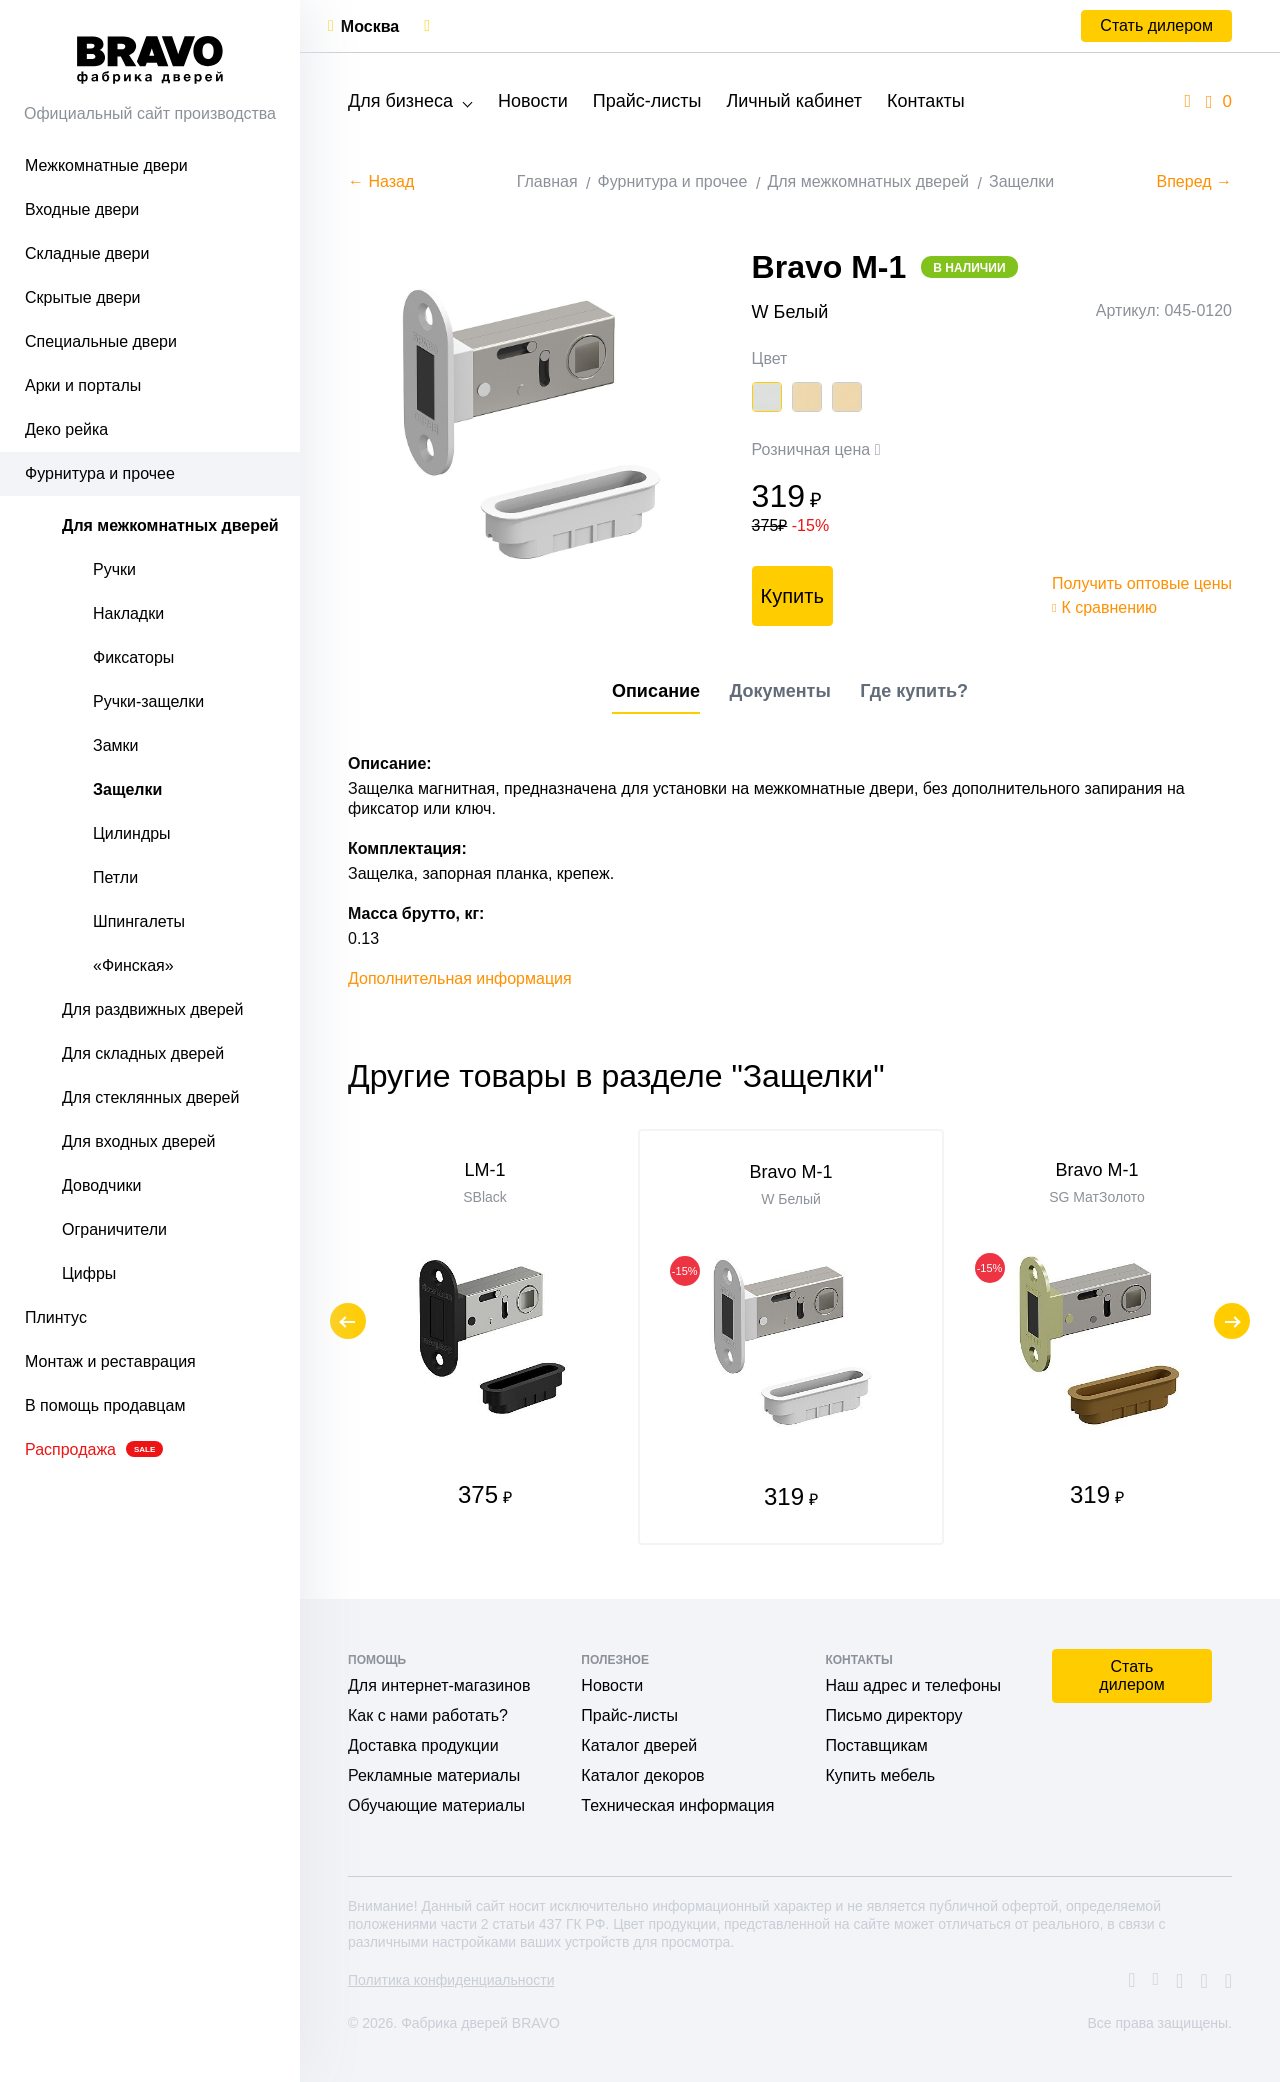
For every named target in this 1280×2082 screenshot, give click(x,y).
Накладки (128, 613)
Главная (547, 181)
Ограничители (114, 1229)
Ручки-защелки (148, 701)
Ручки (114, 569)
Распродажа (94, 1449)
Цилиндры (132, 833)
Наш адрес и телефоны (913, 1685)
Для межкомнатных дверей (170, 525)
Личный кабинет (793, 101)
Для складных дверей (143, 1053)
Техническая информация (677, 1805)
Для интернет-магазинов (439, 1685)
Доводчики (101, 1185)
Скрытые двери (83, 297)
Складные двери (87, 253)
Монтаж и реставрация (110, 1361)
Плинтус (56, 1317)
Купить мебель (880, 1775)
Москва (370, 26)
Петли (115, 877)
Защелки (127, 789)
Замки (116, 745)
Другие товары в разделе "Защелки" (616, 1076)
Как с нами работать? (428, 1715)
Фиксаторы (133, 657)
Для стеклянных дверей (150, 1097)
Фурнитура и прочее (100, 473)
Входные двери (82, 209)
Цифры (89, 1273)
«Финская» (133, 965)
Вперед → (1194, 181)
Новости (533, 101)
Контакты (926, 101)
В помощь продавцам (105, 1405)
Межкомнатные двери (106, 165)
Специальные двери (101, 341)
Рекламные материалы (434, 1775)
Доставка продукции (423, 1745)
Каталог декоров (642, 1775)
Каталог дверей (639, 1745)
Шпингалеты (139, 921)
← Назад (381, 181)
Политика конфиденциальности (451, 1980)
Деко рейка (66, 429)
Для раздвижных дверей (152, 1009)
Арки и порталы (83, 385)
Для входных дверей (139, 1141)
